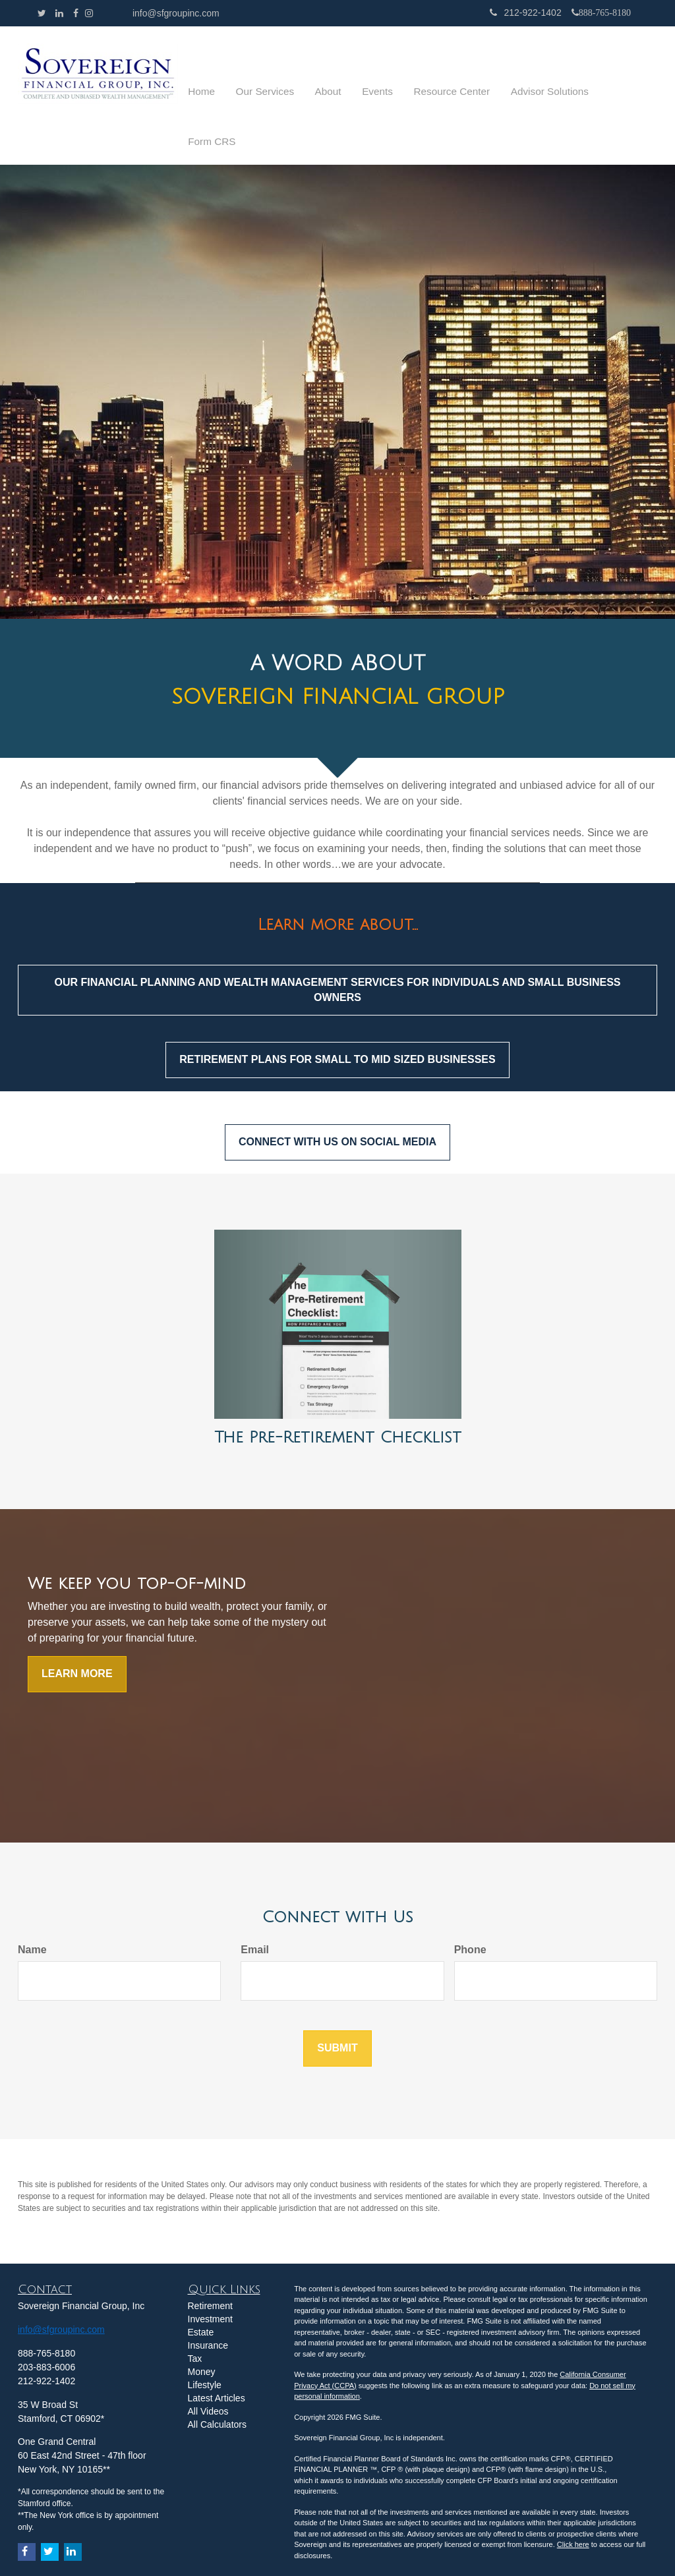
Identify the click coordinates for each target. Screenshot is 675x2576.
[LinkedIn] (59, 13)
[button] (313, 76)
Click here (573, 2505)
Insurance (208, 2306)
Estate (201, 2292)
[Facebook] (75, 13)
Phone (470, 1910)
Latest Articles (216, 2358)
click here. (426, 2547)
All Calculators (217, 2385)
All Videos (208, 2371)
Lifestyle (204, 2345)
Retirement (210, 2266)
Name (32, 1910)
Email (255, 1910)
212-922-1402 (525, 12)
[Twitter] (42, 13)
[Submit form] (337, 2009)
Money (202, 2332)
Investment (210, 2279)
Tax (195, 2319)
